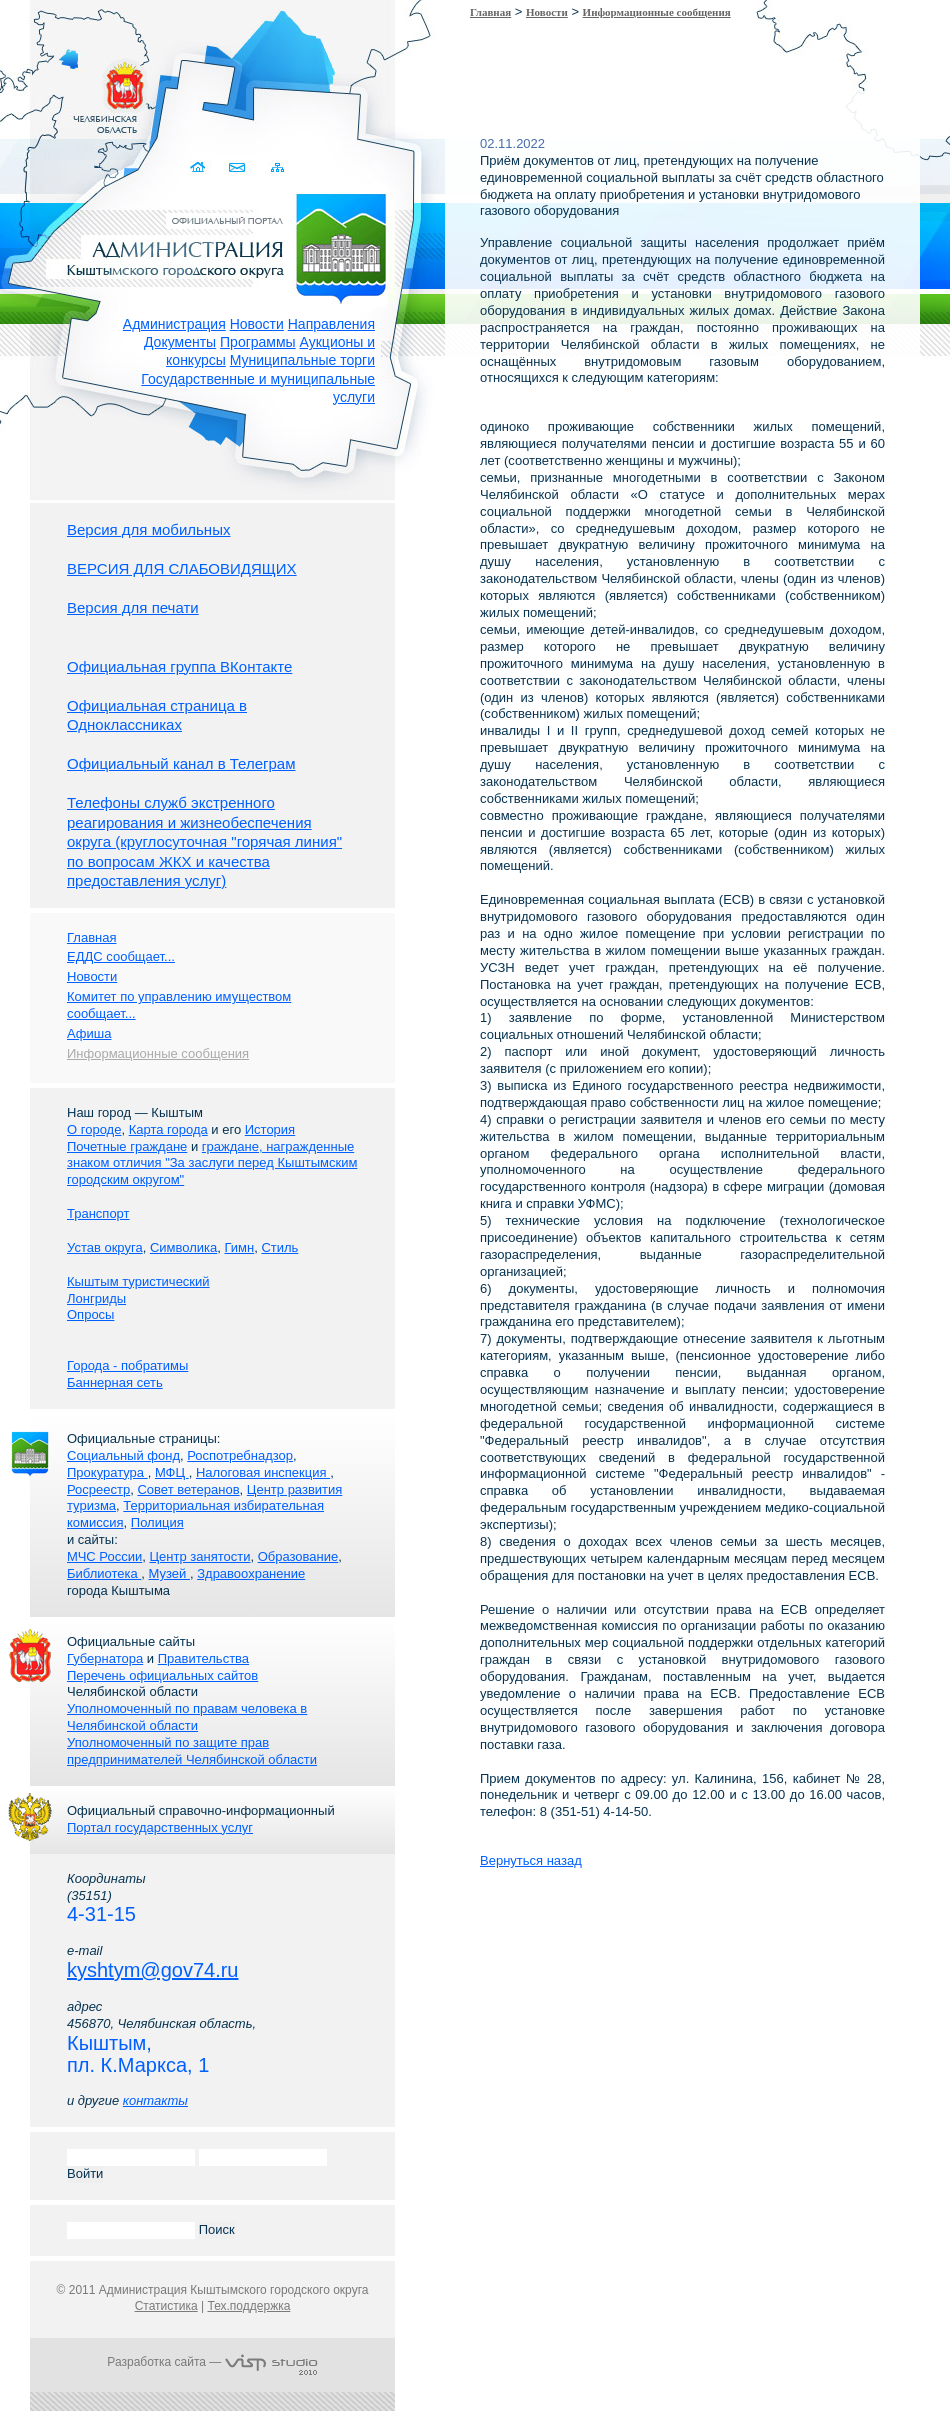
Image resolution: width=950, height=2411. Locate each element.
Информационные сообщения (657, 12)
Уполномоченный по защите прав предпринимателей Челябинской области (192, 1751)
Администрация (174, 324)
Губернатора (105, 1658)
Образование (298, 1556)
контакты (155, 2100)
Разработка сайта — (212, 2362)
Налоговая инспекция (263, 1472)
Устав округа (105, 1247)
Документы (180, 342)
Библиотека (104, 1573)
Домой (199, 167)
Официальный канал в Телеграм (181, 763)
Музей (169, 1573)
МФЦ (172, 1472)
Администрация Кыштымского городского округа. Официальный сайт (223, 245)
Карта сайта (277, 167)
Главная (490, 12)
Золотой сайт (53, 89)
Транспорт (98, 1213)
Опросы (90, 1314)
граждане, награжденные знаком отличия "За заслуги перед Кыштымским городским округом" (212, 1163)
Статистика (166, 2306)
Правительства (203, 1658)
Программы (258, 342)
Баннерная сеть (115, 1382)
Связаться (238, 167)
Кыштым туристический (138, 1281)
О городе (94, 1129)
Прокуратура (107, 1472)
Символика (183, 1247)
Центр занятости (199, 1556)
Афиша (89, 1033)
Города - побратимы (127, 1365)
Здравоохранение (251, 1573)
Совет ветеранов (188, 1489)
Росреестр (98, 1489)
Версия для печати (133, 607)
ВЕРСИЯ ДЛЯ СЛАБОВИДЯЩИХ (182, 568)
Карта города (168, 1129)
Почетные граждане (127, 1146)
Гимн (239, 1247)
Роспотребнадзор (240, 1455)
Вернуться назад (531, 1860)
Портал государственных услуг (160, 1827)
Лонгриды (96, 1298)
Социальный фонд (123, 1455)
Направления (331, 324)
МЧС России (104, 1556)
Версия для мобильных (148, 529)
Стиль (279, 1247)
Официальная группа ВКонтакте (179, 666)
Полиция (157, 1522)
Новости (257, 324)
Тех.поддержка (248, 2306)
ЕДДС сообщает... (121, 956)
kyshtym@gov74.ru (152, 1970)
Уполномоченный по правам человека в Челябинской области (187, 1717)
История (270, 1129)
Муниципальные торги (302, 360)
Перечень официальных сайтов (162, 1675)
